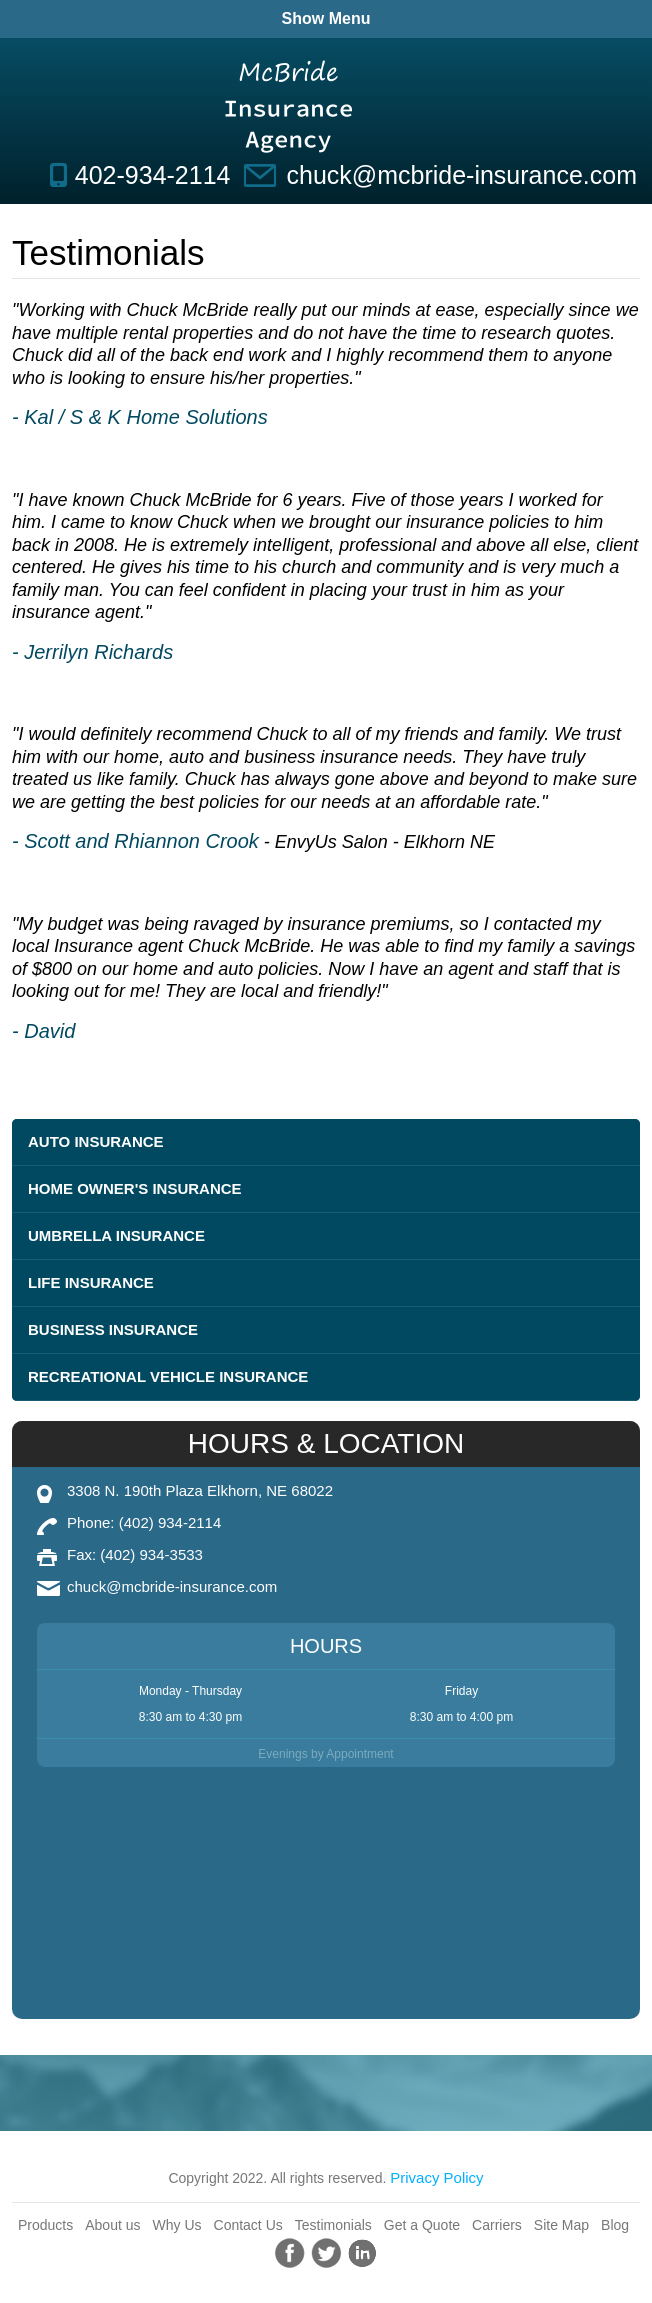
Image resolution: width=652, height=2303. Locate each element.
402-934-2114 (153, 175)
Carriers (497, 2225)
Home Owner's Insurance (135, 1188)
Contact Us (248, 2225)
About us (112, 2225)
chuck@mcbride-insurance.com (461, 175)
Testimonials (333, 2225)
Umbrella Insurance (116, 1235)
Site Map (561, 2225)
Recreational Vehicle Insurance (168, 1376)
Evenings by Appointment (325, 1754)
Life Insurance (91, 1282)
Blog (615, 2225)
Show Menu (326, 18)
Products (45, 2225)
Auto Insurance (96, 1141)
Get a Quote (422, 2225)
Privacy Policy (436, 2177)
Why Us (177, 2225)
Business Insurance (113, 1329)
